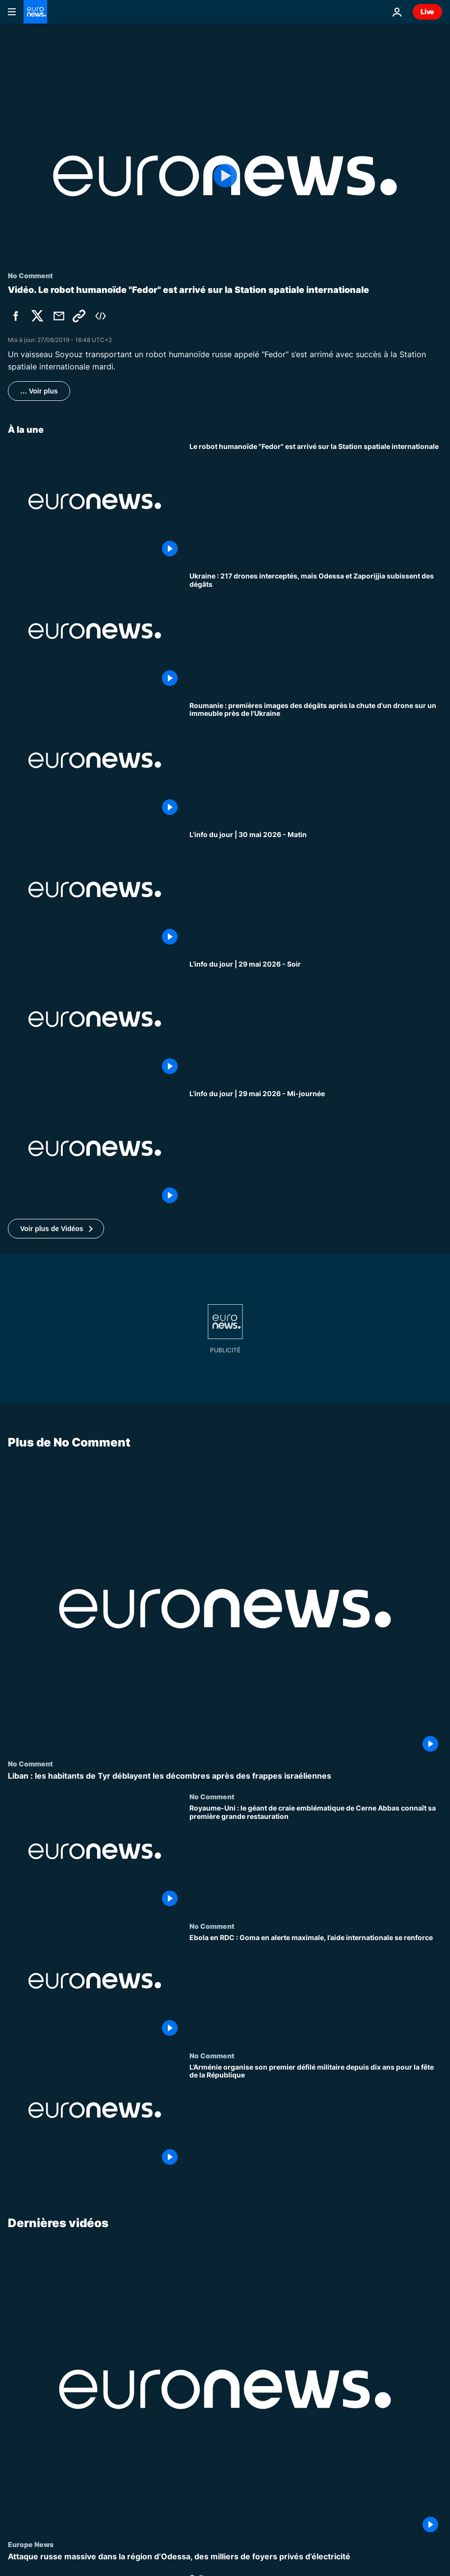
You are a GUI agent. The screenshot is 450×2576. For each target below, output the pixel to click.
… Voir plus (39, 391)
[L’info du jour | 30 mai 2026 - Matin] (315, 889)
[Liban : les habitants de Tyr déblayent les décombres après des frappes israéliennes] (225, 1776)
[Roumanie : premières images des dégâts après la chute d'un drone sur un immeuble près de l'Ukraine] (315, 760)
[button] (56, 1228)
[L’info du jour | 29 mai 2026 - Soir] (315, 1019)
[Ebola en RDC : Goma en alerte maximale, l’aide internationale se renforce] (315, 1987)
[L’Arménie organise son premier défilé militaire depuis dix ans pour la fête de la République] (315, 2116)
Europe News (30, 2544)
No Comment (30, 1763)
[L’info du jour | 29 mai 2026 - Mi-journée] (315, 1149)
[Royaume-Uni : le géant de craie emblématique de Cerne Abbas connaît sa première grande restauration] (315, 1858)
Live (427, 11)
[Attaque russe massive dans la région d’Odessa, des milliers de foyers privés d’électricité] (225, 2556)
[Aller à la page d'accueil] (35, 12)
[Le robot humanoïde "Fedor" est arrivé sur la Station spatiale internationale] (315, 501)
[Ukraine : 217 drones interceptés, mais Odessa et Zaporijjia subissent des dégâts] (315, 631)
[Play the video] (225, 176)
